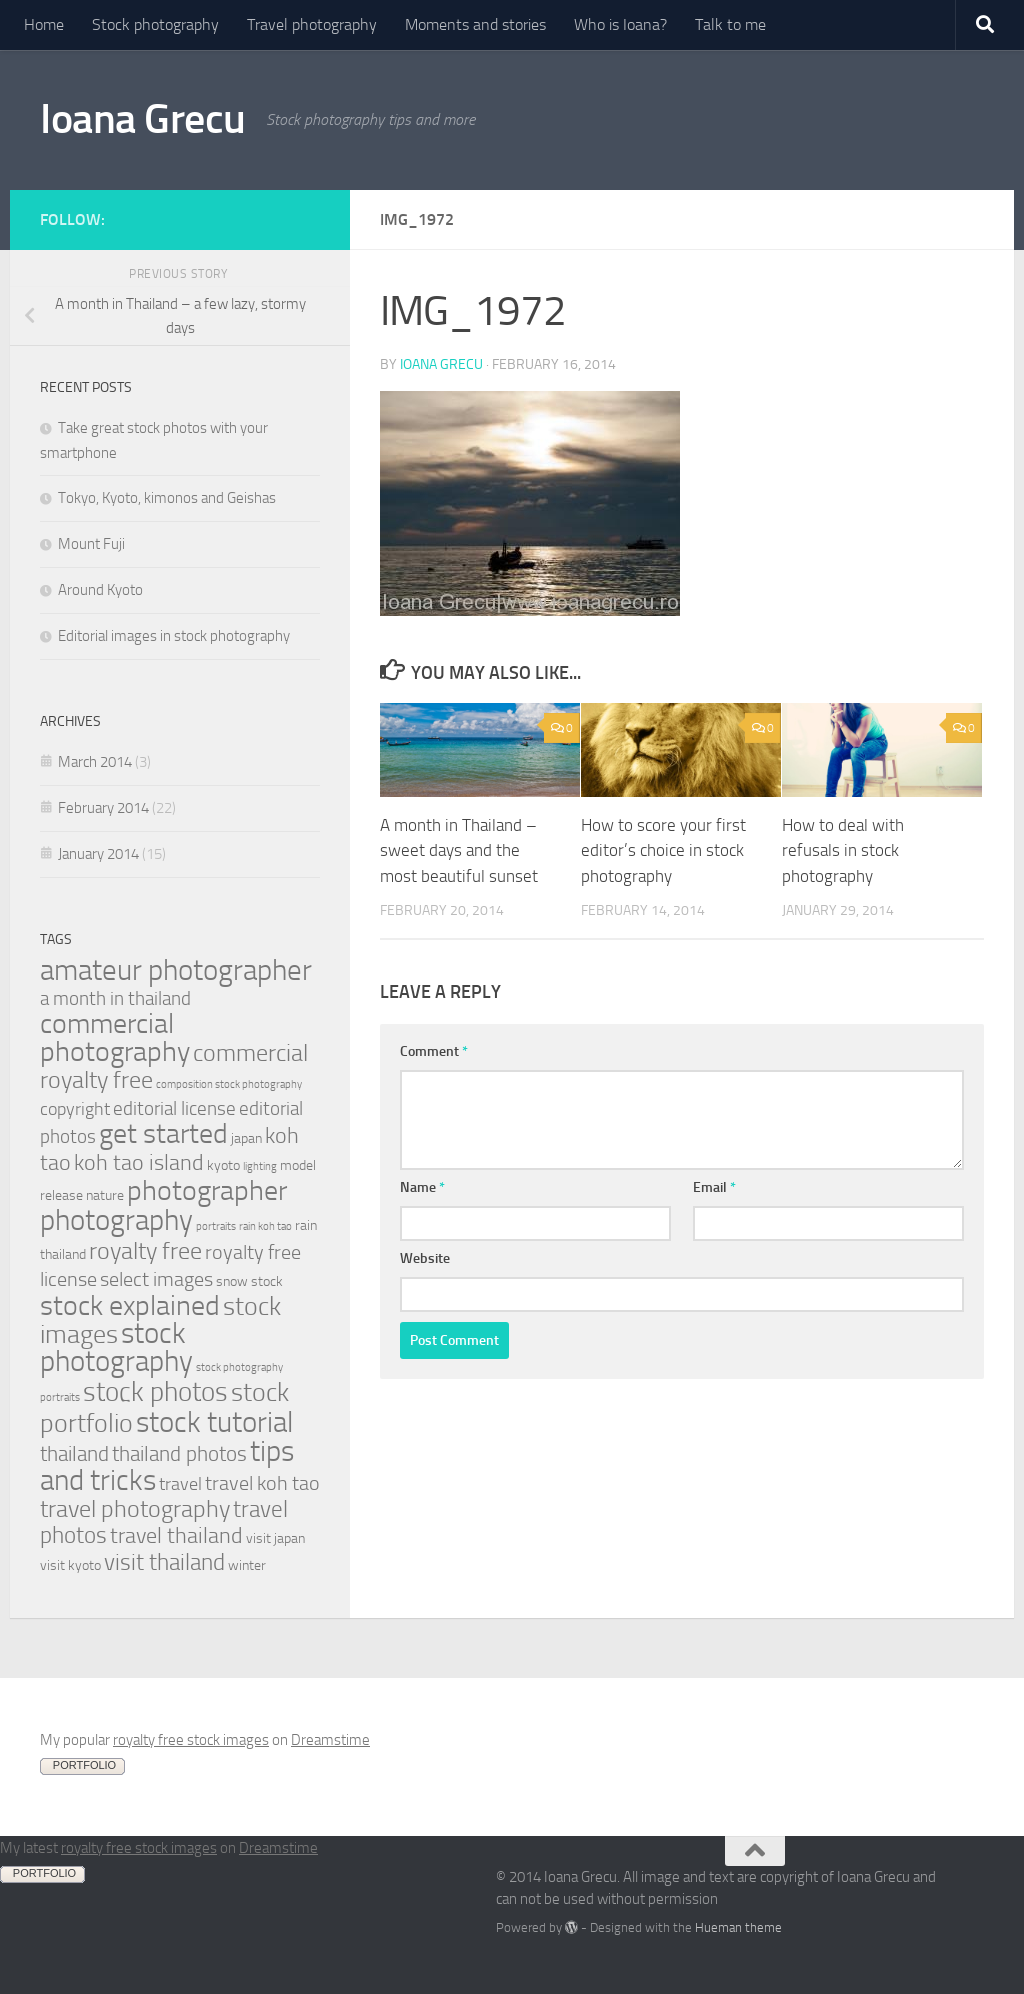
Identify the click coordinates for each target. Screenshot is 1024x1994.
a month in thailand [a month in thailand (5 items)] (115, 998)
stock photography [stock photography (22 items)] (116, 1347)
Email (714, 1187)
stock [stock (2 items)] (267, 1281)
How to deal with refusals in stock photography (843, 850)
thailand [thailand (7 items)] (74, 1453)
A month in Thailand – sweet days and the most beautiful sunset (459, 850)
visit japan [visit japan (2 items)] (275, 1538)
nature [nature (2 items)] (105, 1195)
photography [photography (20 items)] (116, 1220)
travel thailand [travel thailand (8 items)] (176, 1535)
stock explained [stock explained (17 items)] (130, 1305)
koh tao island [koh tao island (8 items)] (139, 1162)
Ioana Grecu (143, 119)
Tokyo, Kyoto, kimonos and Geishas (167, 498)
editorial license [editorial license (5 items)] (174, 1108)
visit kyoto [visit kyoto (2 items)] (70, 1565)
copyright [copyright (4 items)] (75, 1109)
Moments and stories (475, 24)
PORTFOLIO (84, 1765)
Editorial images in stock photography (174, 636)
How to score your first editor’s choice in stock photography (663, 850)
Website (425, 1258)
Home (44, 24)
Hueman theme (738, 1927)
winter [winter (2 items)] (247, 1565)
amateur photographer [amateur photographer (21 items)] (176, 970)
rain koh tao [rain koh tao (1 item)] (265, 1226)
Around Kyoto (100, 590)
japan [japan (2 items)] (246, 1138)
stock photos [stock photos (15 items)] (155, 1392)
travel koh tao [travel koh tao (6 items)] (262, 1483)
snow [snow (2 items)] (232, 1281)
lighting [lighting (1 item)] (260, 1166)
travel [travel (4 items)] (180, 1484)
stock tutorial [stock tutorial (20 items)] (214, 1422)
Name (422, 1187)
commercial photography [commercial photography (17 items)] (115, 1037)
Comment (434, 1051)
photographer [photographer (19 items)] (207, 1190)
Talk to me (730, 24)
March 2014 (95, 762)
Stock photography (155, 24)
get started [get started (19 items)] (163, 1133)
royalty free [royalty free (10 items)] (145, 1251)
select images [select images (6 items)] (156, 1279)
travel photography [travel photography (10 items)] (135, 1509)
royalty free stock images (191, 1740)
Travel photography (312, 24)
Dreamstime (330, 1740)
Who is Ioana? (620, 24)
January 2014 (98, 854)
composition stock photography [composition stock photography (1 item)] (229, 1084)
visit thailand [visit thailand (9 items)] (164, 1562)
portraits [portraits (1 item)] (216, 1226)
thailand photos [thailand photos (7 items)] (179, 1453)
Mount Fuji (91, 544)
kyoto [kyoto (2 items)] (223, 1165)
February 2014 (103, 808)
